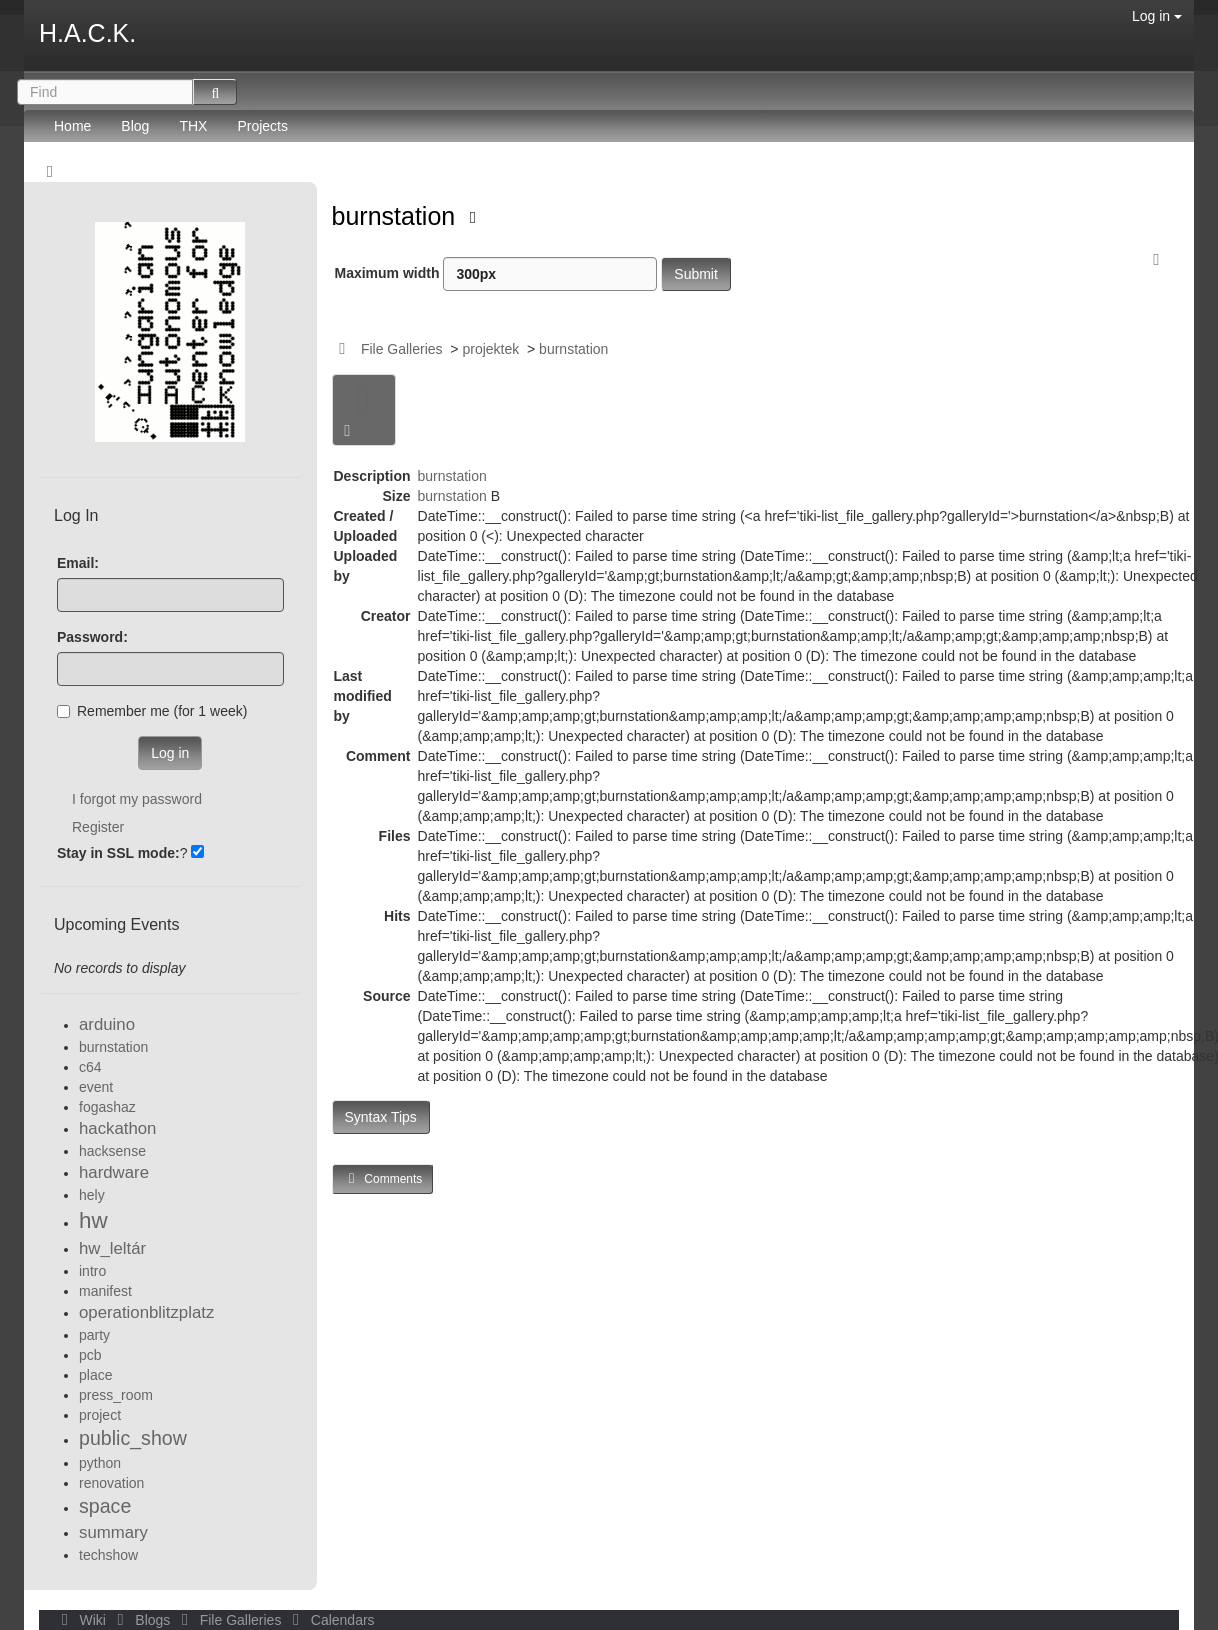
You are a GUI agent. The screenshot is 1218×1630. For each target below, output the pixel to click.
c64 (90, 1067)
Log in (1157, 16)
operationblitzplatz (146, 1312)
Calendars (329, 1620)
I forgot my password (137, 799)
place (95, 1375)
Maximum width (496, 274)
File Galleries (402, 349)
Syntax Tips (381, 1117)
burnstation (397, 216)
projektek (490, 349)
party (94, 1335)
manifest (105, 1291)
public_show (133, 1438)
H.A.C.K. (87, 33)
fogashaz (107, 1107)
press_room (116, 1395)
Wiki (82, 1620)
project (100, 1415)
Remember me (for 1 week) (152, 711)
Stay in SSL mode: (118, 853)
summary (113, 1532)
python (100, 1463)
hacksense (112, 1151)
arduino (107, 1024)
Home (72, 126)
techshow (108, 1555)
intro (92, 1271)
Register (98, 827)
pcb (90, 1355)
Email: (78, 563)
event (96, 1087)
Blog (135, 126)
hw (93, 1220)
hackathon (117, 1128)
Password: (92, 637)
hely (92, 1195)
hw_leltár (112, 1248)
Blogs (142, 1620)
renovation (111, 1483)
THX (193, 126)
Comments (383, 1178)
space (105, 1506)
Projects (262, 126)
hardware (114, 1172)
